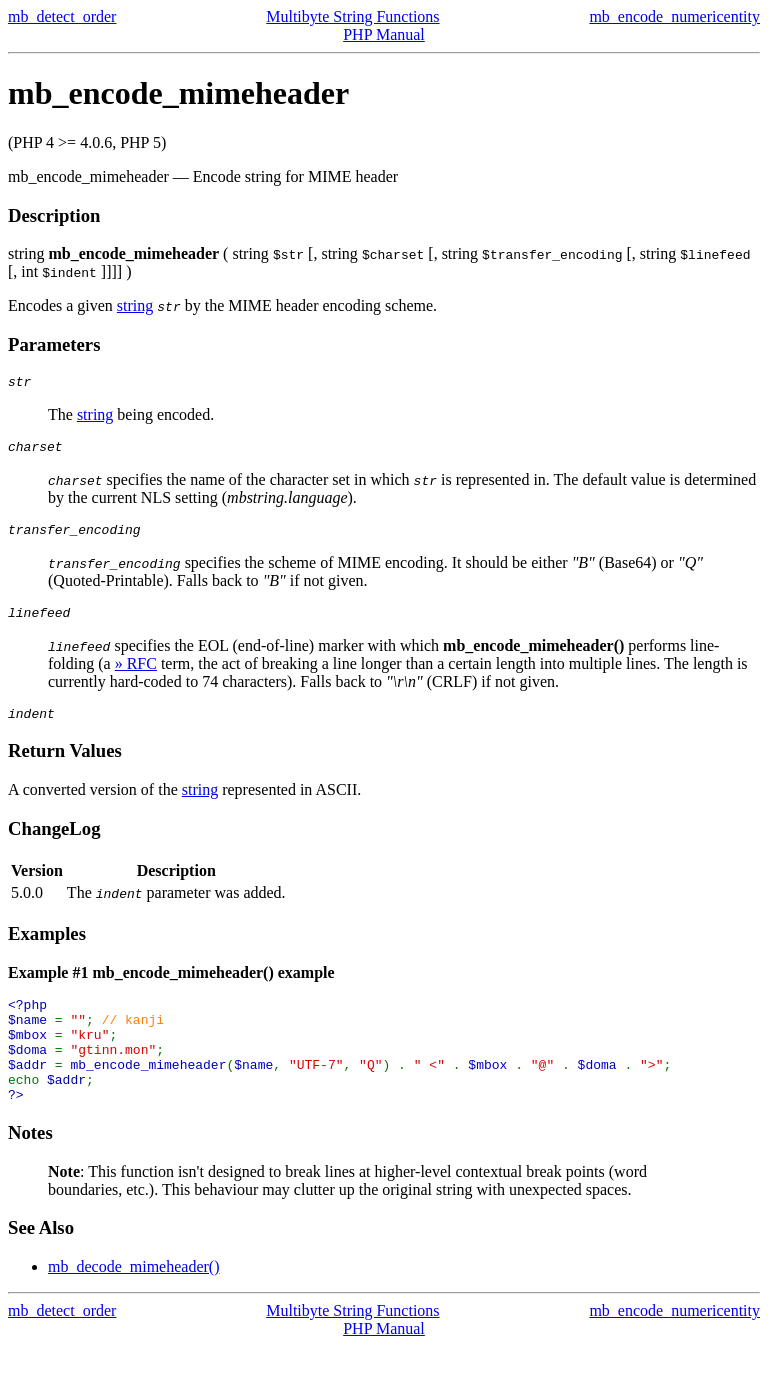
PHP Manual (384, 34)
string (135, 305)
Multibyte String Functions (352, 16)
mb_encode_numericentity (674, 16)
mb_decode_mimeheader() (133, 1302)
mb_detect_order (62, 16)
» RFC (136, 675)
